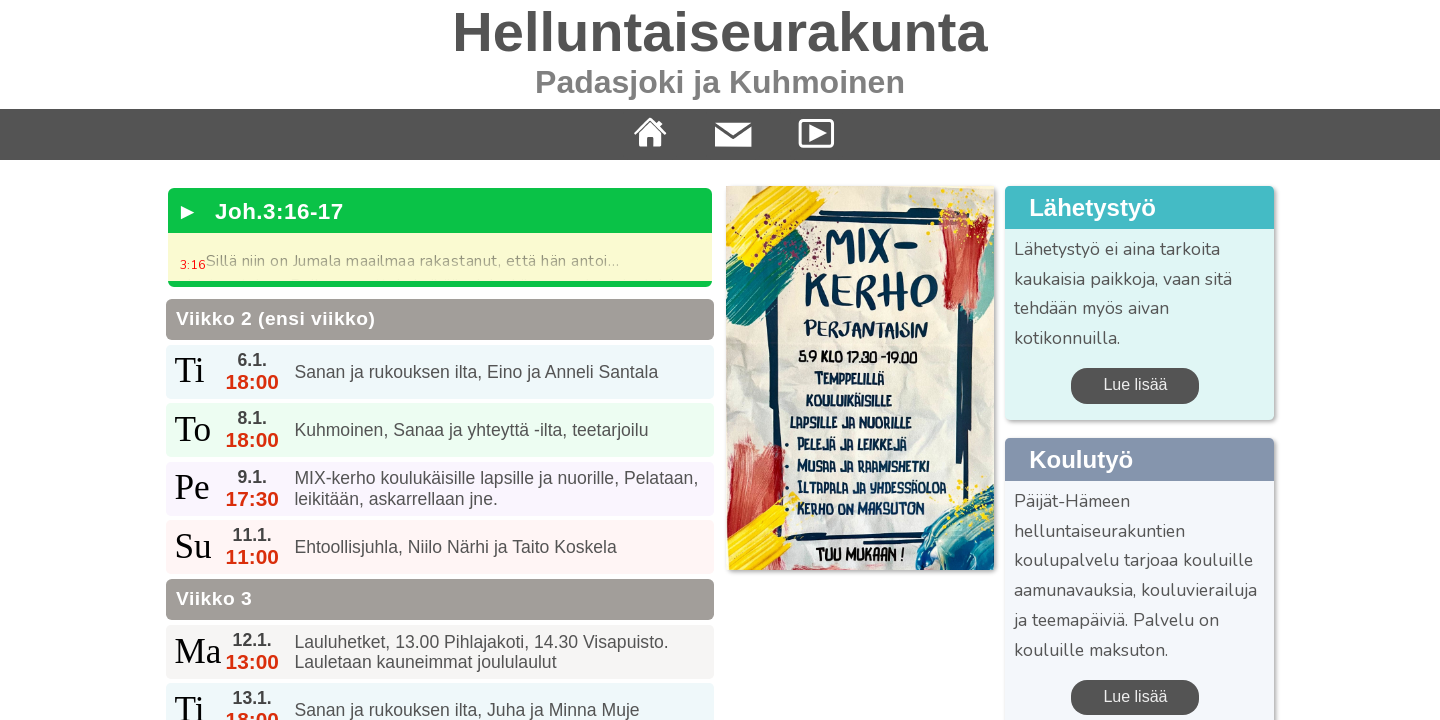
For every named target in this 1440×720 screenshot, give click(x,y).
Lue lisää (1135, 384)
